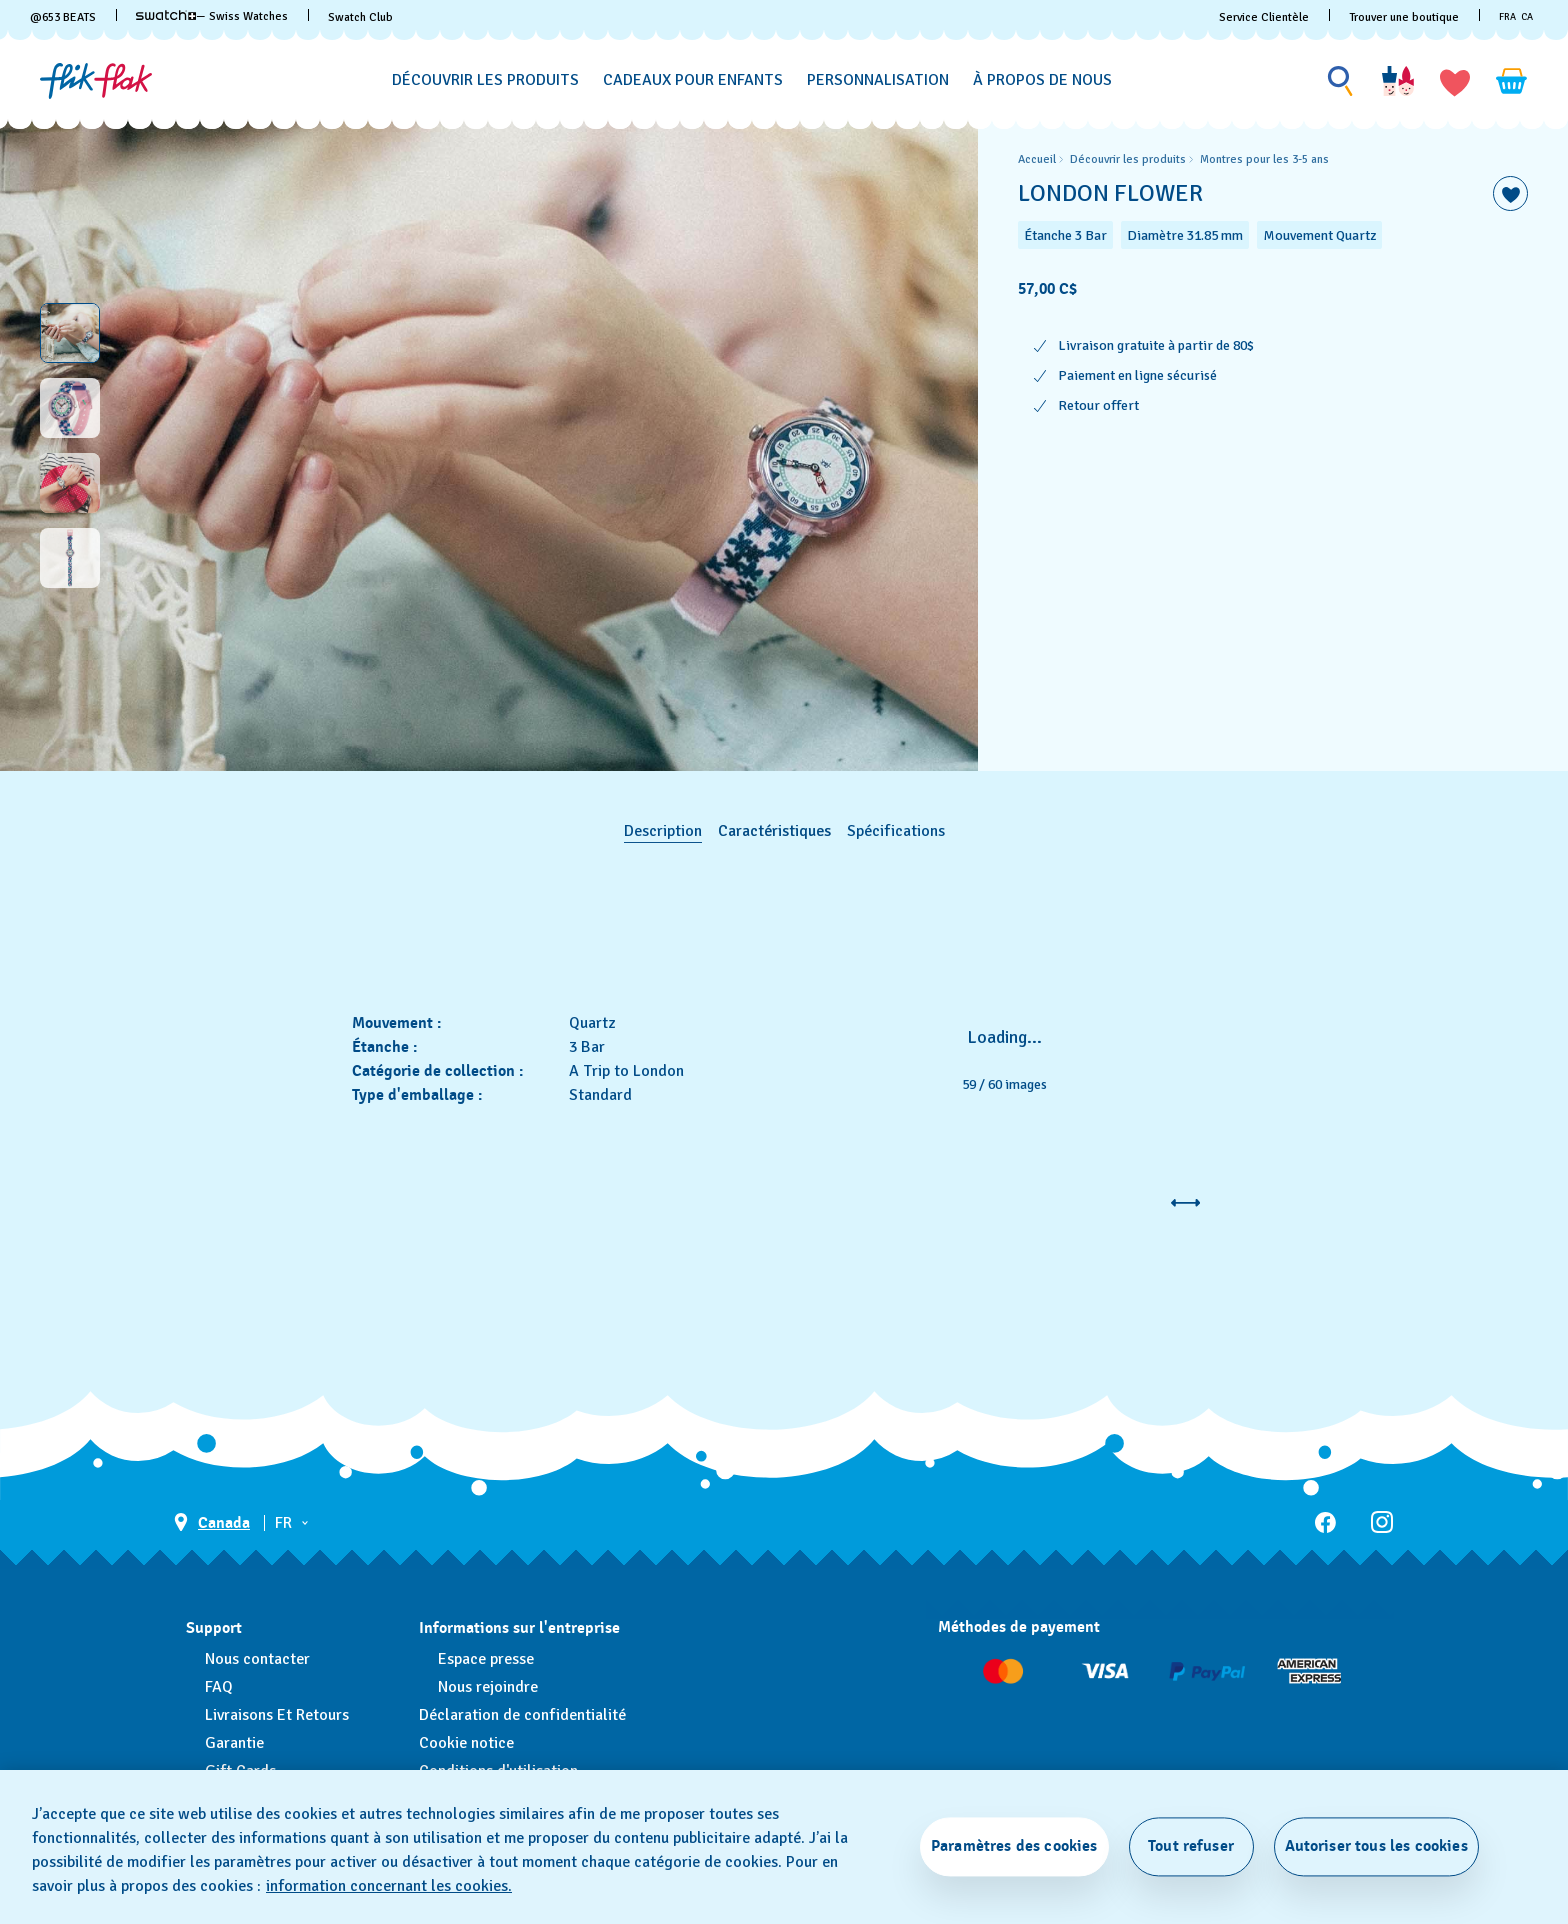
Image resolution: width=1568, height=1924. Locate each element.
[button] (1455, 81)
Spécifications (896, 831)
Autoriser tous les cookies (1376, 1846)
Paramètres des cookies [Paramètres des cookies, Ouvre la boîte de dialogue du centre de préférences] (1014, 1846)
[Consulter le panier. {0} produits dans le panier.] (1512, 81)
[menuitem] (485, 77)
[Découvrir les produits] (485, 80)
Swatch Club (360, 17)
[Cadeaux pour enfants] (693, 80)
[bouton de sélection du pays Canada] (212, 1522)
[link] (166, 15)
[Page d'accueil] (96, 81)
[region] (1273, 445)
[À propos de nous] (1042, 80)
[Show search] (1341, 81)
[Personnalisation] (878, 80)
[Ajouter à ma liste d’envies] (1510, 193)
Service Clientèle (1264, 17)
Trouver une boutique (1404, 17)
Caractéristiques (774, 831)
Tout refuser (1191, 1846)
